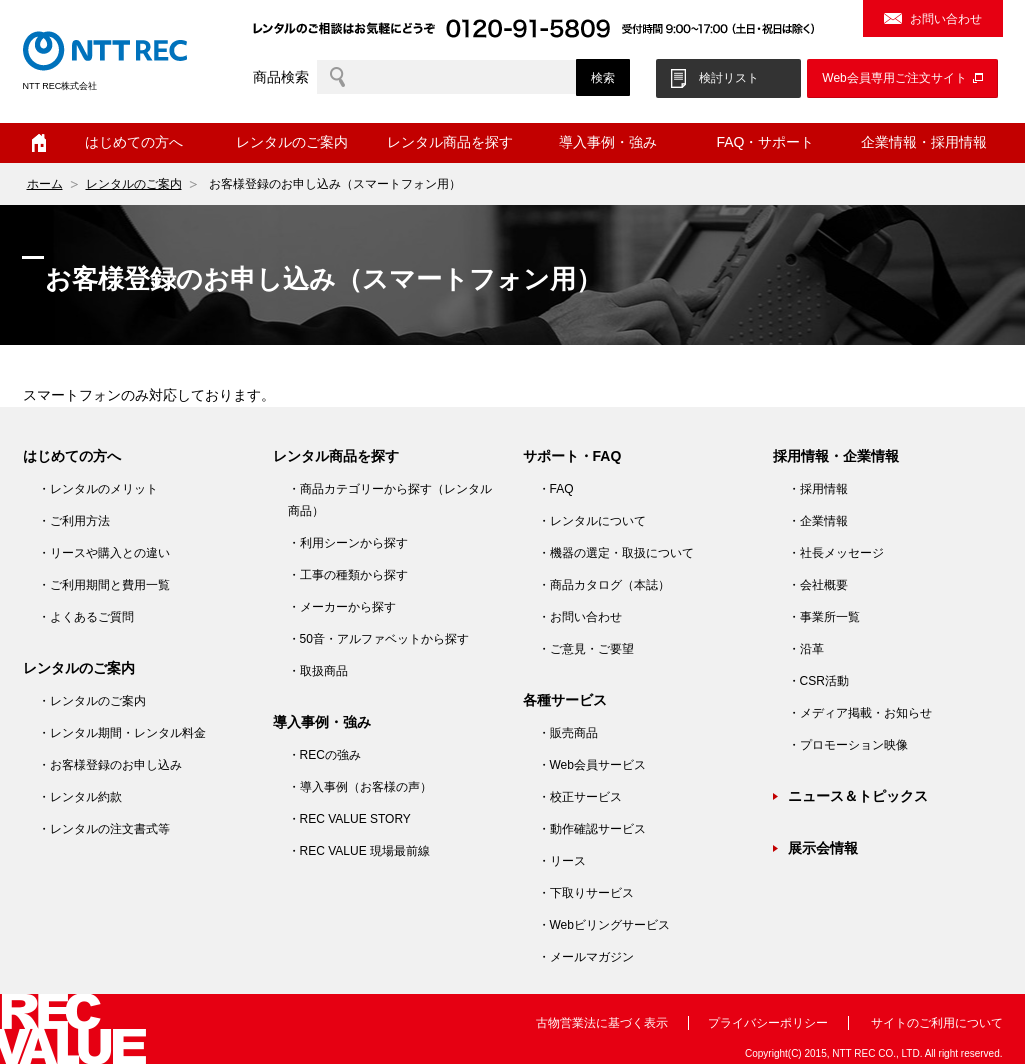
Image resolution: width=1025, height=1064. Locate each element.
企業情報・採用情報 (924, 142)
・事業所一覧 (824, 617)
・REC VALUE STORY (349, 819)
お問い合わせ (946, 19)
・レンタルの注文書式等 (104, 829)
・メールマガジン (586, 957)
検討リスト (729, 78)
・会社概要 (818, 585)
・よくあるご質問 (86, 617)
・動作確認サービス (592, 829)
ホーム (39, 143)
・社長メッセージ (836, 553)
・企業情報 (818, 521)
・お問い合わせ (580, 617)
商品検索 (281, 77)
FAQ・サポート (765, 142)
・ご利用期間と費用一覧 (104, 585)
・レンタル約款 (80, 797)
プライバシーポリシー (768, 1023)
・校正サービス (580, 797)
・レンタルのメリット (98, 489)
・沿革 (806, 649)
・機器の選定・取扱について (616, 553)
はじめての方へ (134, 142)
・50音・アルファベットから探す (378, 639)
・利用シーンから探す (348, 543)
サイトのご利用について (937, 1023)
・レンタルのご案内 (92, 701)
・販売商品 (568, 733)
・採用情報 (818, 489)
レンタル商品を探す (450, 142)
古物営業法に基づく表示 (602, 1023)
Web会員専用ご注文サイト (894, 78)
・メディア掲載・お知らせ (860, 713)
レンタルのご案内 (292, 142)
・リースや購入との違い (104, 553)
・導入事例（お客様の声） (360, 787)
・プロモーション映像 (848, 745)
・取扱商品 (318, 671)
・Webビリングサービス (604, 925)
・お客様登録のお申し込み (110, 765)
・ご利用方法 (74, 521)
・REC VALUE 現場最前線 (359, 851)
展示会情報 (823, 848)
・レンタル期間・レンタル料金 (122, 733)
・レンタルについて (592, 521)
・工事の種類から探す (348, 575)
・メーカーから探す (342, 607)
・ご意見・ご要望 (586, 649)
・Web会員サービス (592, 765)
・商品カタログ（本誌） (604, 585)
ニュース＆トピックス (858, 796)
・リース (562, 861)
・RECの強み (324, 755)
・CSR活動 (818, 681)
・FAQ (556, 489)
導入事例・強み (608, 142)
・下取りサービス (586, 893)
